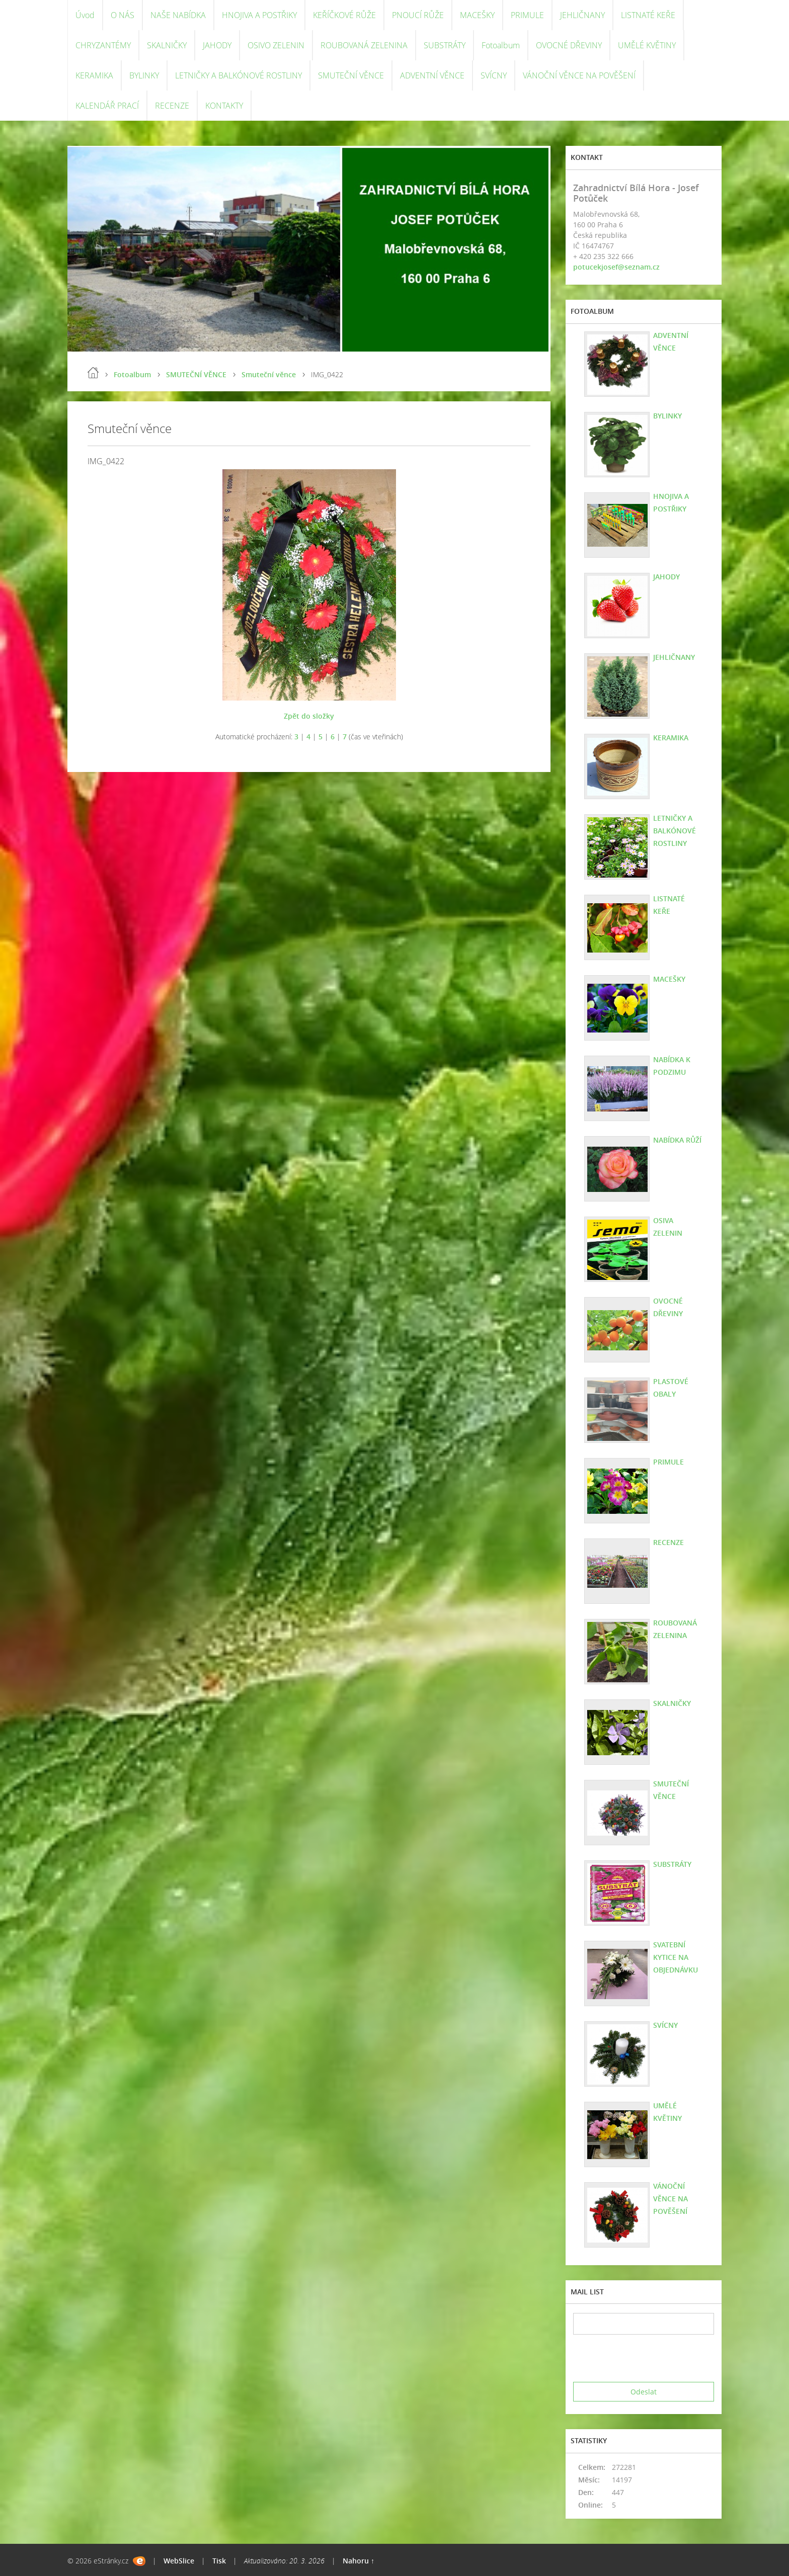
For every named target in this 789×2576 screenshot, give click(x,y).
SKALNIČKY (167, 45)
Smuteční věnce (269, 374)
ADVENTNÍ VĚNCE (432, 75)
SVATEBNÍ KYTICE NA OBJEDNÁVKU (675, 1957)
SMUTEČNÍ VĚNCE (351, 75)
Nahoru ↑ (358, 2560)
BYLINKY (144, 75)
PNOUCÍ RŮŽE (418, 15)
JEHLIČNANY (582, 15)
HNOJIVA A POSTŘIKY (259, 15)
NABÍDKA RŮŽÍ (677, 1140)
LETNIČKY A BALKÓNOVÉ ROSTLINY (238, 75)
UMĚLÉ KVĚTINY (647, 45)
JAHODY (217, 45)
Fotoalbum (501, 45)
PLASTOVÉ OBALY (670, 1388)
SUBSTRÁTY (444, 45)
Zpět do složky (309, 716)
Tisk (219, 2560)
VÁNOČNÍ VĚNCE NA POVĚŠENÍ (579, 75)
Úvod (85, 15)
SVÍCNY (494, 75)
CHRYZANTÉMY (103, 45)
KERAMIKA (94, 75)
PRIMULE (527, 15)
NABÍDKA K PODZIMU (671, 1066)
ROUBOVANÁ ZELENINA (364, 45)
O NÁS (122, 15)
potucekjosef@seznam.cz (616, 267)
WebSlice (179, 2560)
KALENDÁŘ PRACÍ (107, 105)
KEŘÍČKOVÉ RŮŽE (344, 15)
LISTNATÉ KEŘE (648, 15)
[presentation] (649, 2358)
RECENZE (172, 105)
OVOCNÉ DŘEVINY (569, 45)
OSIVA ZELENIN (667, 1227)
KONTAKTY (224, 105)
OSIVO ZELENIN (276, 45)
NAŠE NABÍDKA (178, 15)
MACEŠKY (477, 15)
